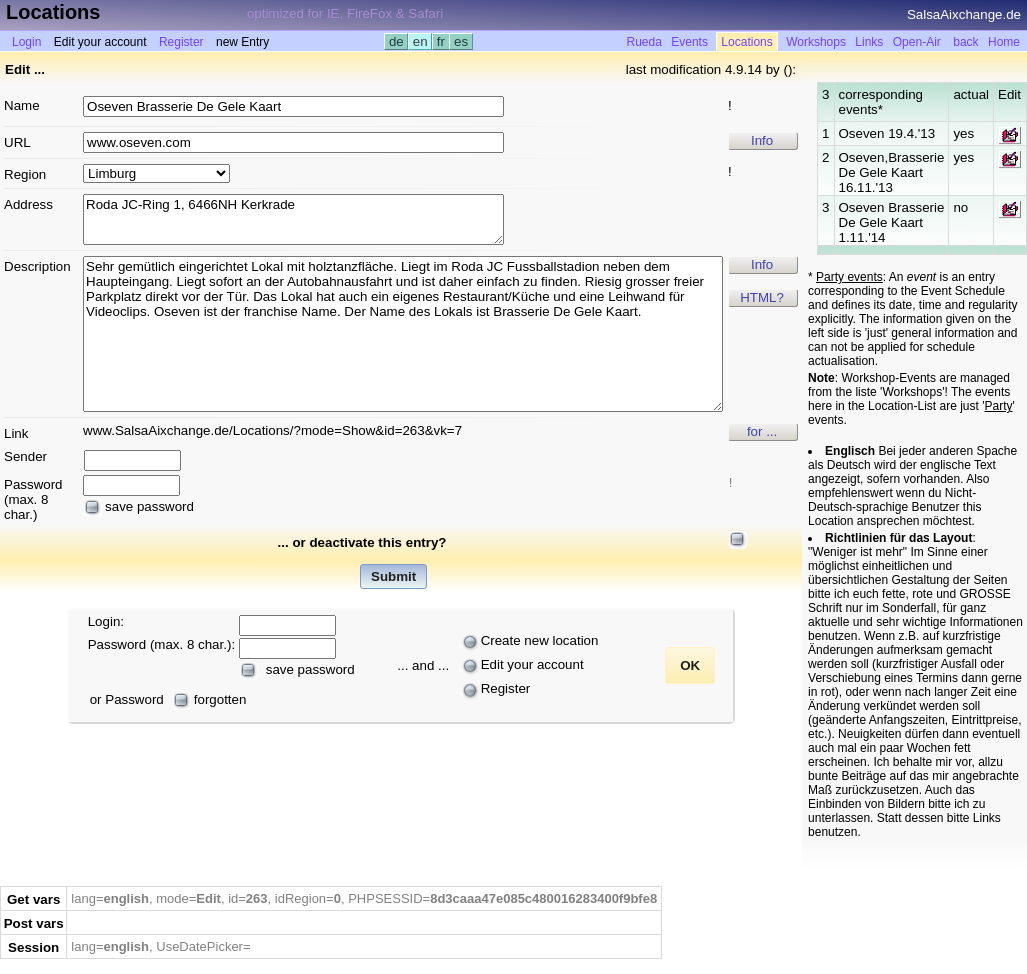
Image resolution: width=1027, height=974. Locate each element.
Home (1004, 42)
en (420, 41)
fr (441, 41)
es (460, 41)
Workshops (816, 42)
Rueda (643, 42)
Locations (746, 42)
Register (181, 42)
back (965, 42)
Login (26, 42)
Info (762, 140)
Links (869, 42)
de (396, 41)
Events (689, 42)
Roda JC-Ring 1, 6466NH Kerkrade (293, 219)
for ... (762, 431)
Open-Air (917, 42)
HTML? (762, 297)
